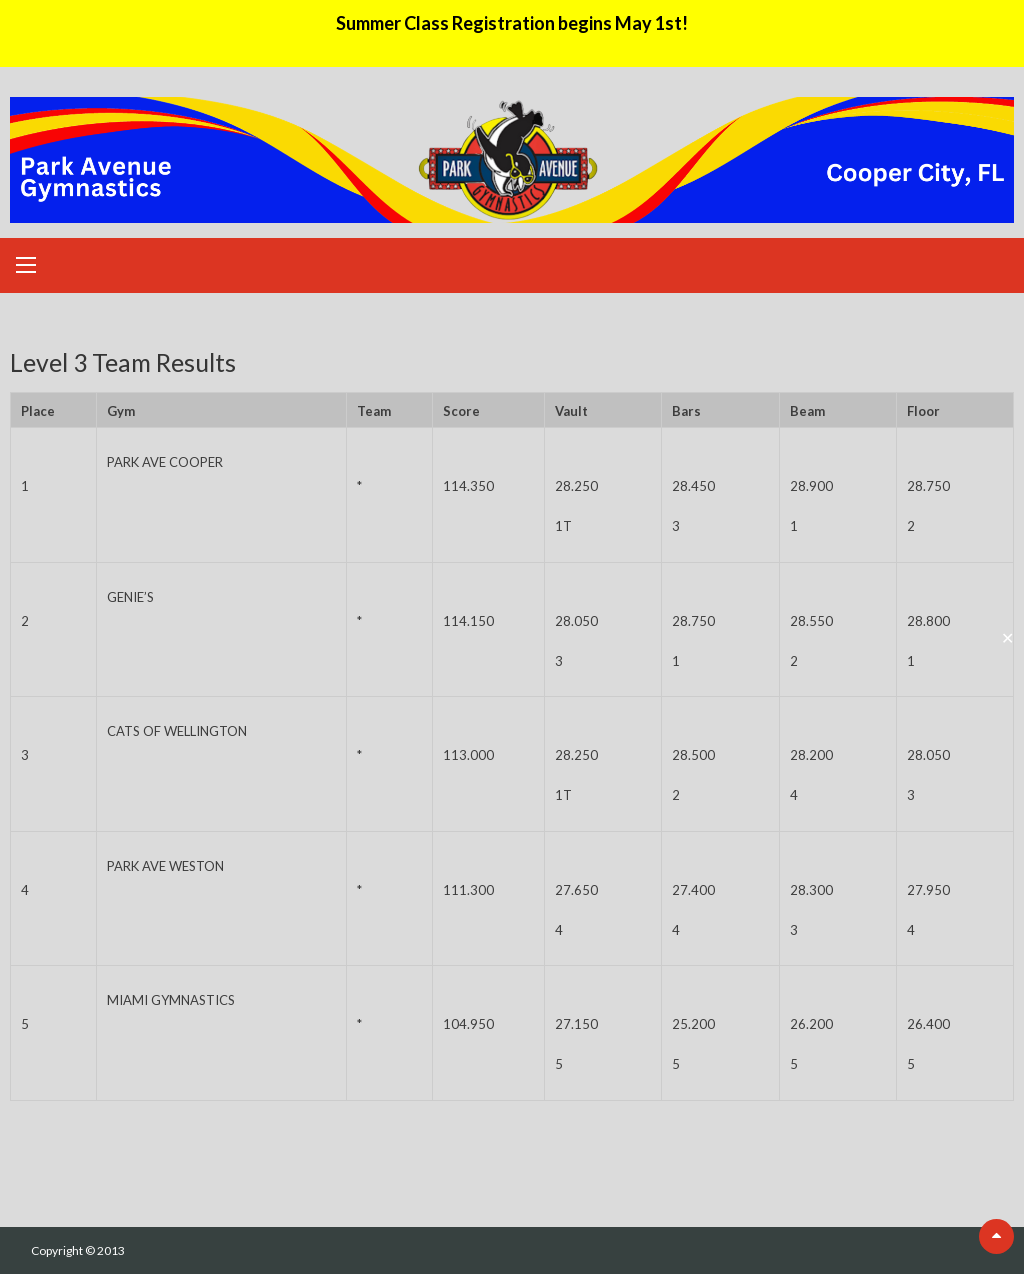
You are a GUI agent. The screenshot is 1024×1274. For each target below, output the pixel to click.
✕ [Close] (1007, 636)
